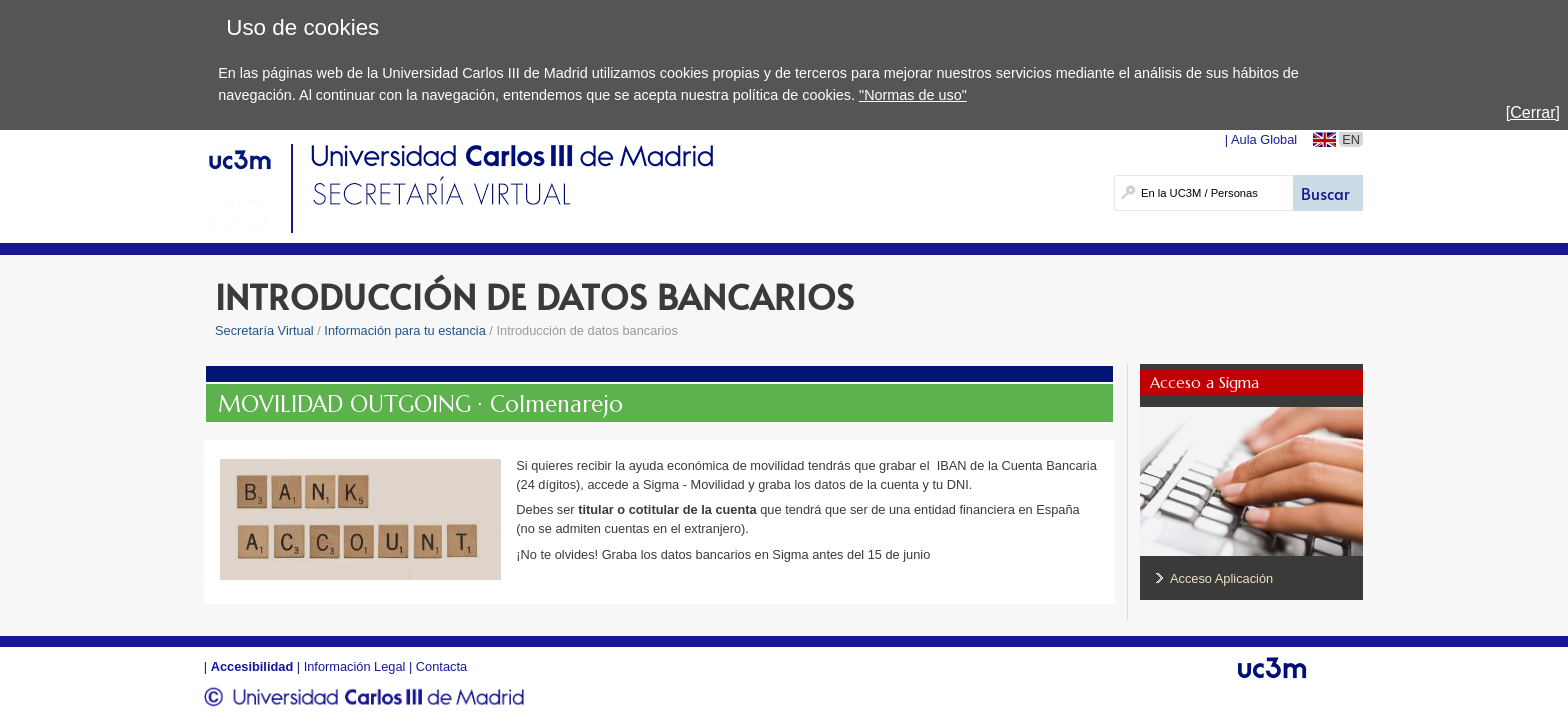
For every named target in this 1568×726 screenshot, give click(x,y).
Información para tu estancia (404, 330)
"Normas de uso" (913, 95)
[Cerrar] (1533, 112)
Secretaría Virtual (264, 330)
